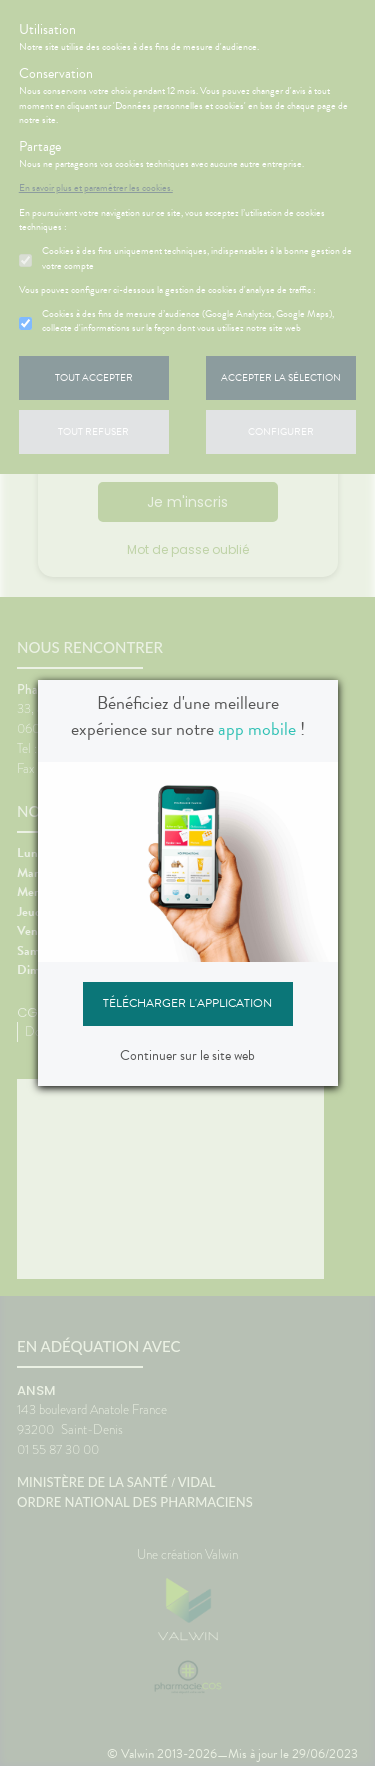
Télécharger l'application (187, 1003)
